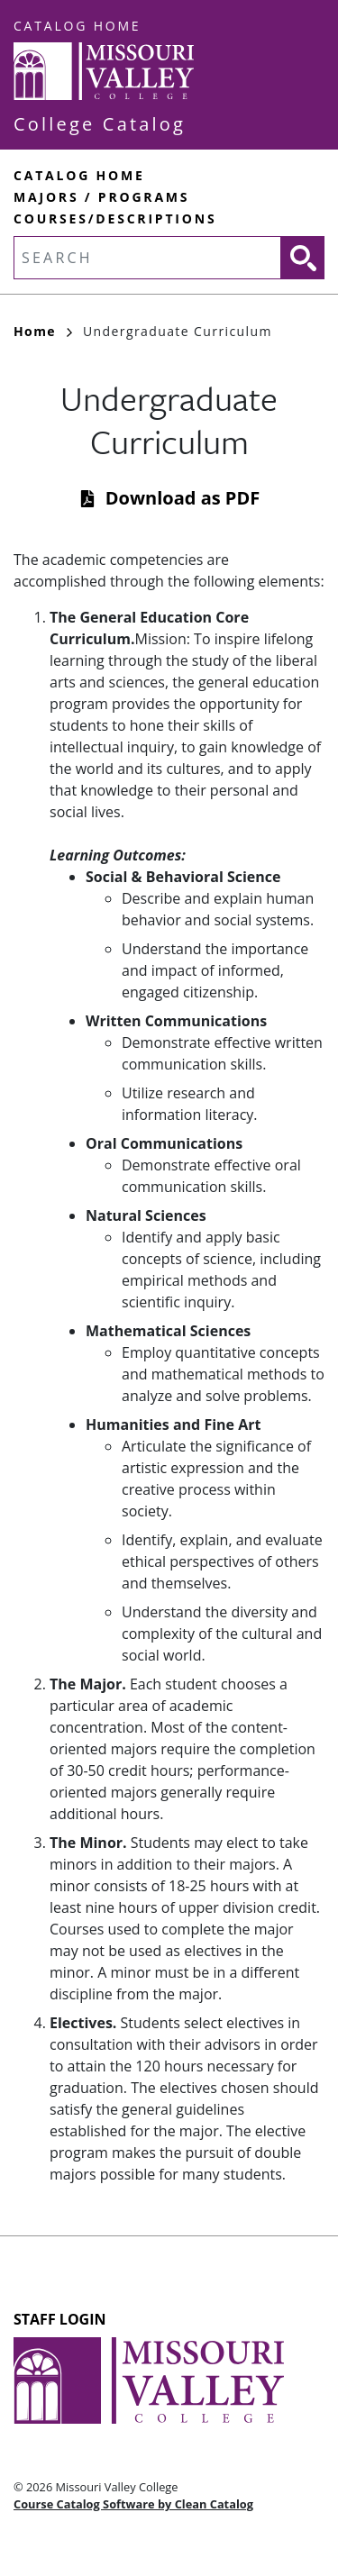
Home (43, 331)
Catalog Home (77, 25)
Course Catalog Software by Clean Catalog (133, 2504)
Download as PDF (182, 498)
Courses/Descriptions (115, 218)
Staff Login (60, 2319)
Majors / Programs (101, 196)
